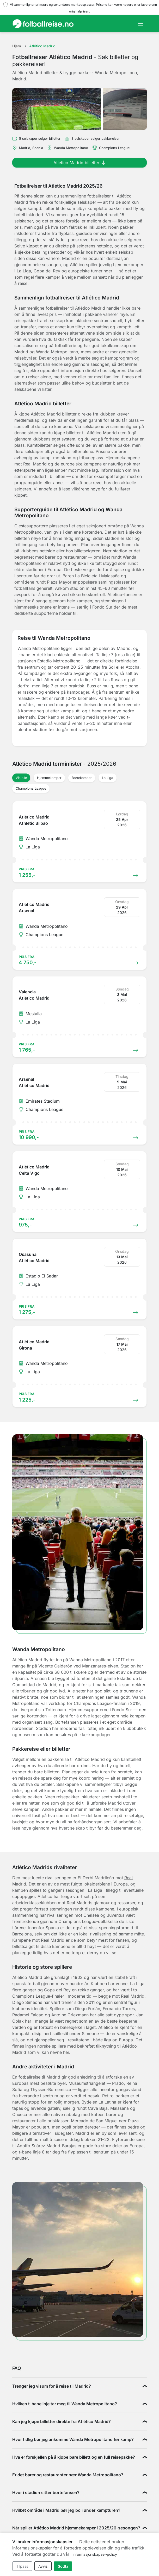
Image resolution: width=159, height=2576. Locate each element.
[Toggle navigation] (140, 23)
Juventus (115, 1915)
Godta (63, 2566)
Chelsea (91, 1915)
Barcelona (22, 1933)
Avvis (42, 2566)
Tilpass (22, 2566)
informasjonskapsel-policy (95, 2554)
